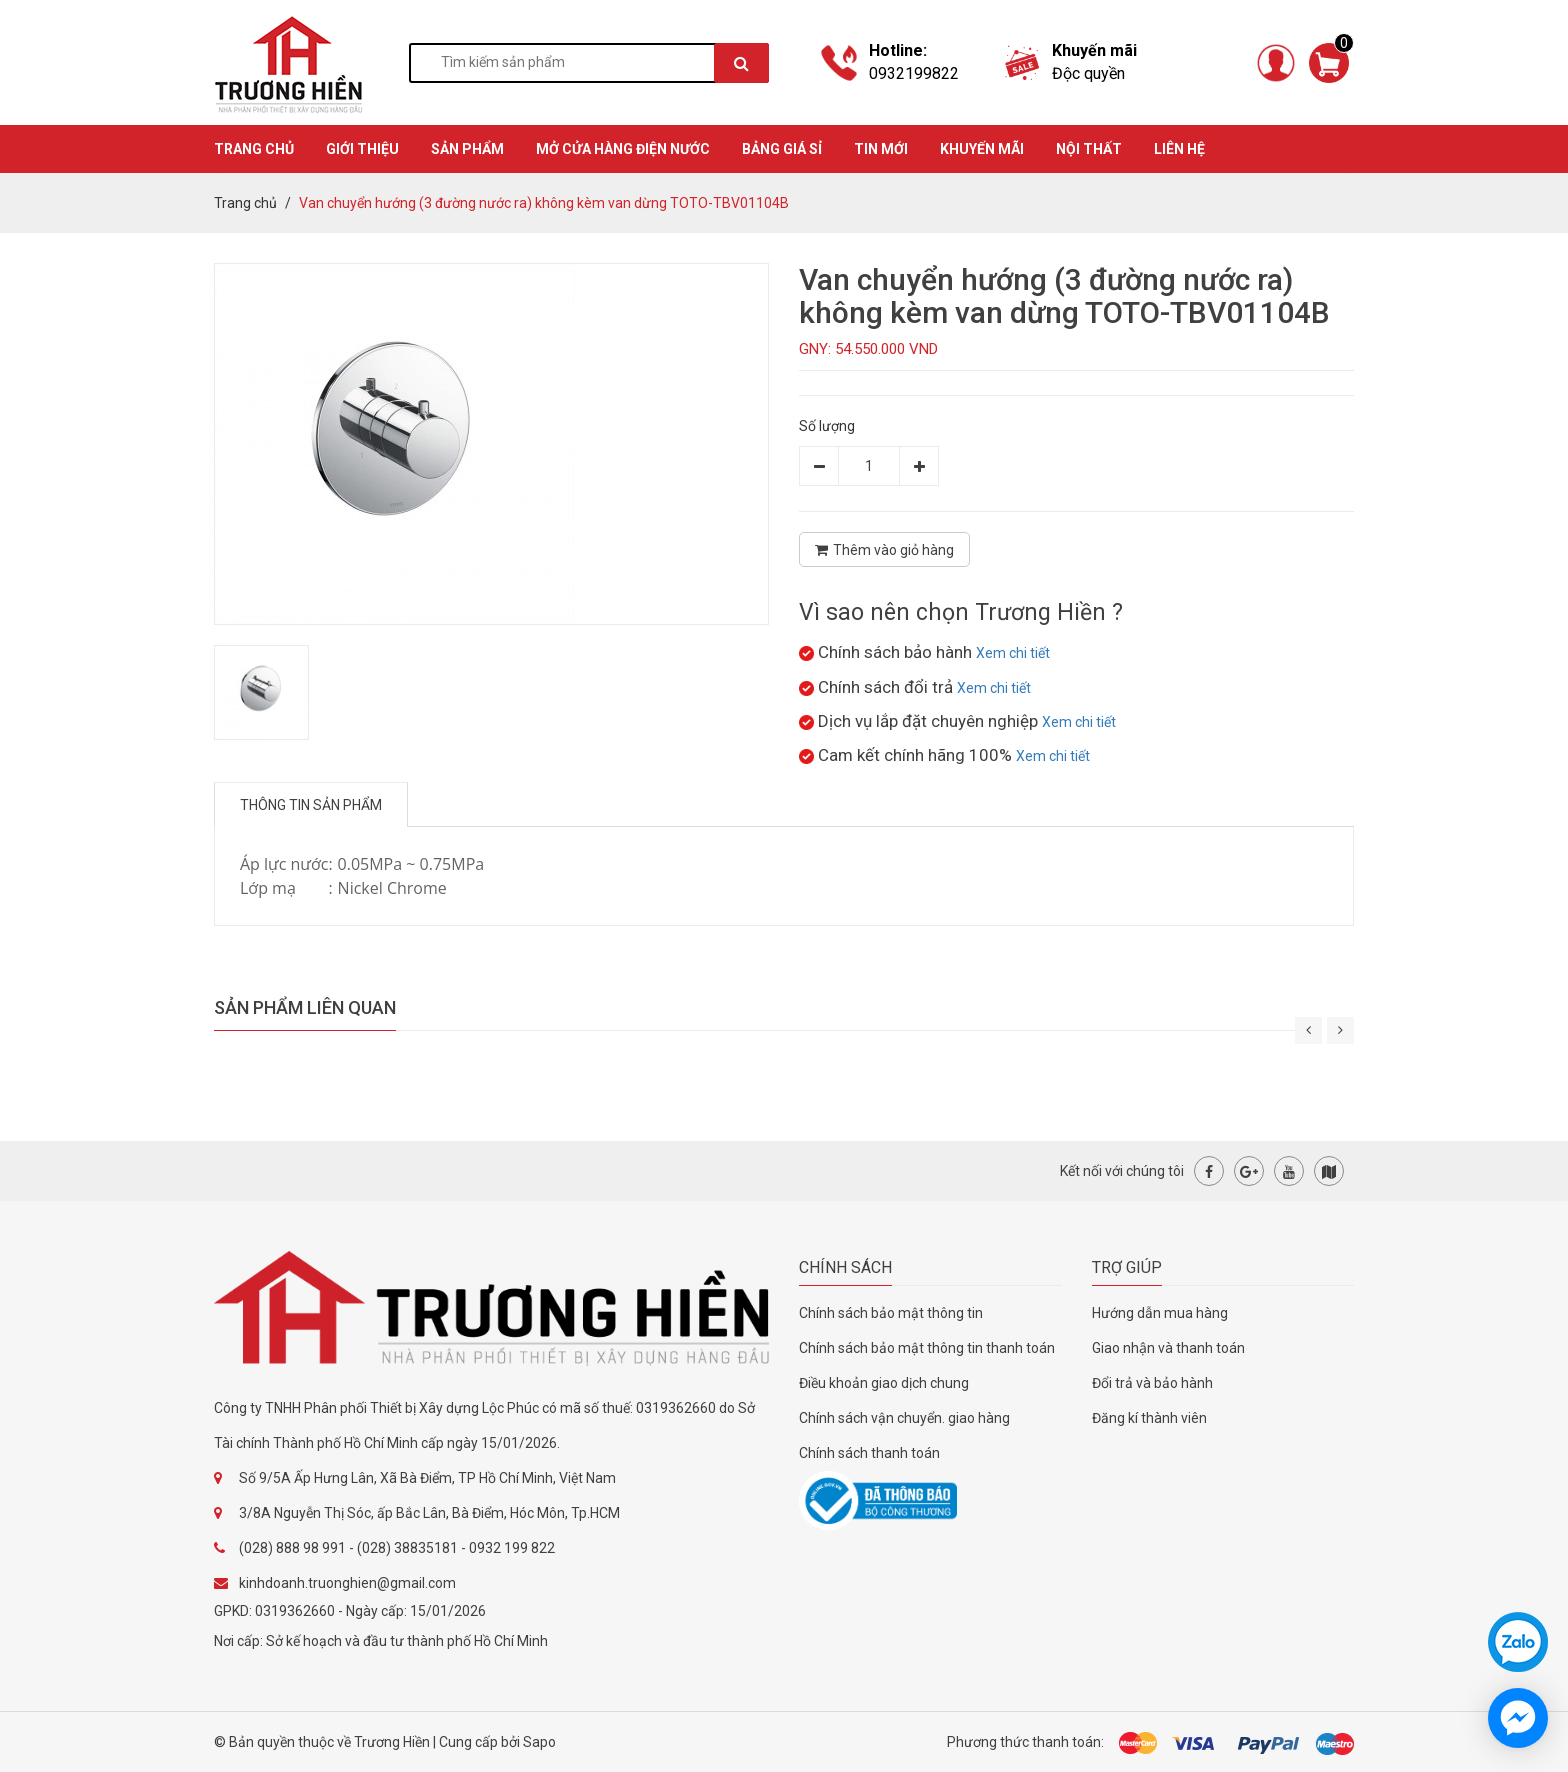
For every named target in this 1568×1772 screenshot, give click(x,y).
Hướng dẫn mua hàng (1160, 1313)
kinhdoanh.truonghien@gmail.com (347, 1583)
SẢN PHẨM (467, 149)
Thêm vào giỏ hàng (884, 550)
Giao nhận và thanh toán (1168, 1348)
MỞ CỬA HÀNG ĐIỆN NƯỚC (623, 149)
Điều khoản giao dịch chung (884, 1383)
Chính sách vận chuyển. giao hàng (904, 1418)
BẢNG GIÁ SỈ (782, 149)
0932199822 (914, 73)
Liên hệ (1179, 149)
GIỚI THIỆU (362, 149)
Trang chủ (245, 203)
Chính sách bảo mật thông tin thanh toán (927, 1348)
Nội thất (1089, 149)
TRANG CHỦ (254, 149)
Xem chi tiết (1013, 653)
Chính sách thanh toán (869, 1453)
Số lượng (827, 426)
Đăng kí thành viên (1149, 1418)
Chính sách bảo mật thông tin (891, 1313)
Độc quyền (1088, 73)
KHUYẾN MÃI (982, 149)
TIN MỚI (881, 149)
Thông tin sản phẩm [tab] (311, 805)
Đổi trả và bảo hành (1152, 1383)
